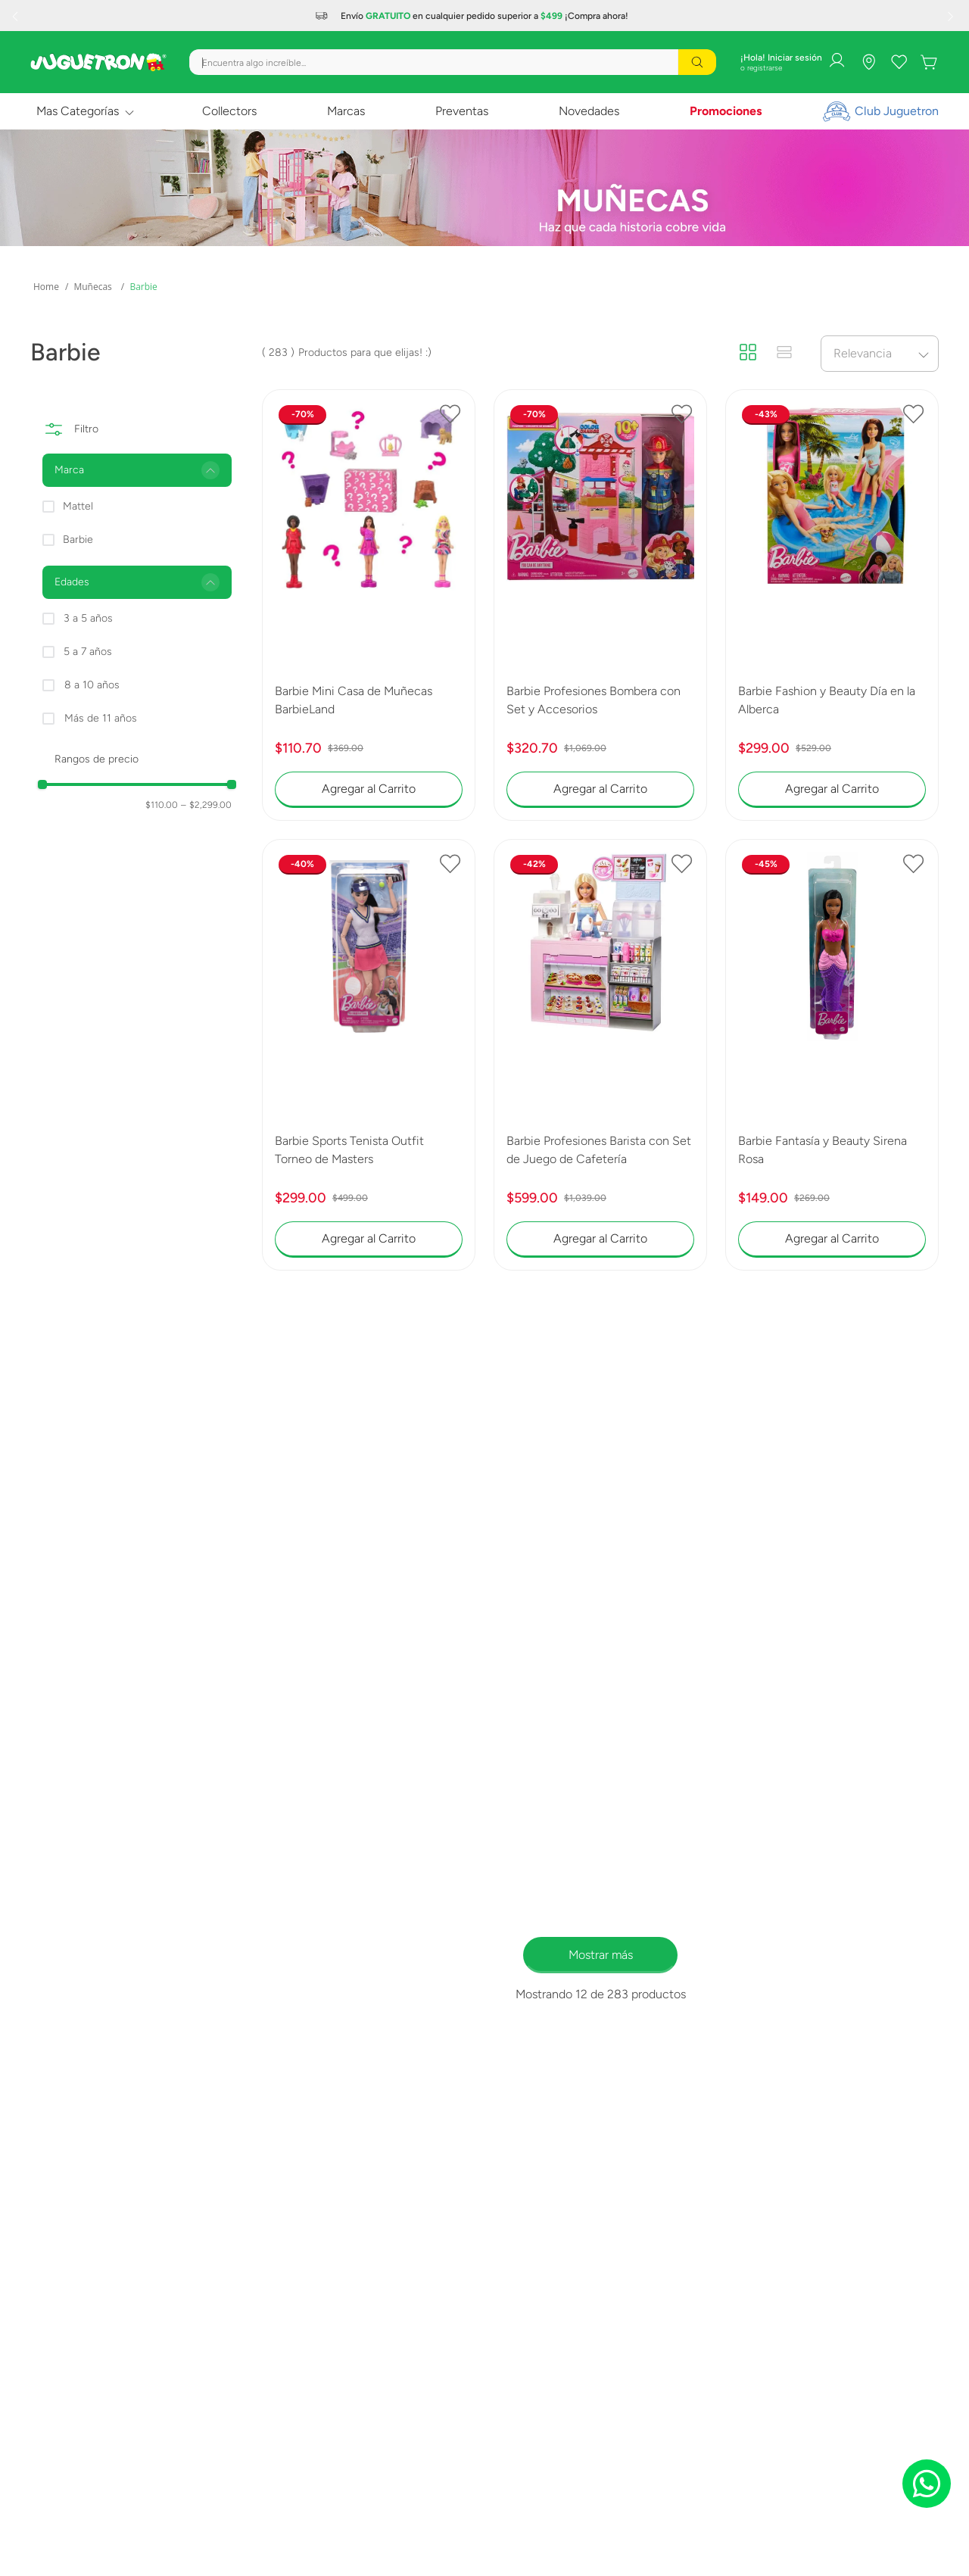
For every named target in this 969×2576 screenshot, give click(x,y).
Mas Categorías (77, 111)
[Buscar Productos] (697, 62)
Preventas (461, 111)
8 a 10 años (92, 684)
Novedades (589, 111)
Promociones (726, 111)
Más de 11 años (100, 718)
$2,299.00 (206, 805)
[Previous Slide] (16, 16)
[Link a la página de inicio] (46, 287)
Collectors (229, 111)
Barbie (143, 286)
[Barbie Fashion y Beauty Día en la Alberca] (832, 605)
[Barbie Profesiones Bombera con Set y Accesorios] (600, 605)
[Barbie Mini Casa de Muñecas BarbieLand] (369, 605)
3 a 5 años (88, 618)
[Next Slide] (952, 16)
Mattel (78, 506)
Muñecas (92, 286)
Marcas (346, 111)
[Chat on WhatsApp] (926, 2483)
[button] (137, 470)
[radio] (748, 353)
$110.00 (161, 805)
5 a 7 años (88, 651)
